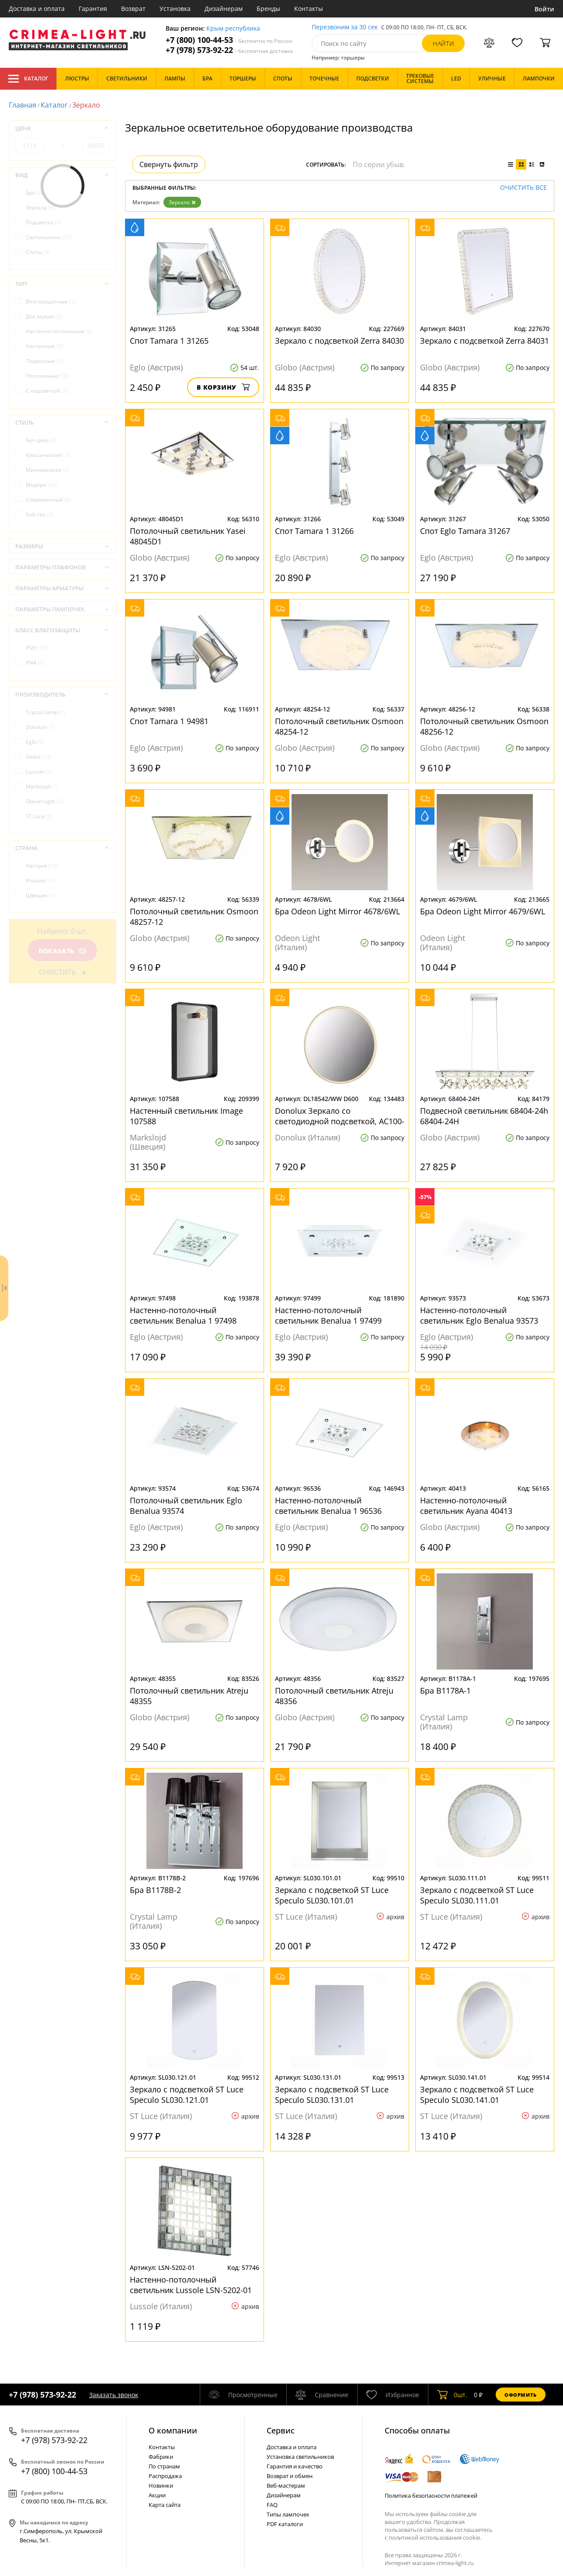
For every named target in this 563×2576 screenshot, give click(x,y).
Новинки (161, 2485)
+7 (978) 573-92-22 (229, 50)
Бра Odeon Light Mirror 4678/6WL (337, 911)
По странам (164, 2466)
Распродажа (165, 2476)
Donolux (40, 727)
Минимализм (47, 470)
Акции (157, 2495)
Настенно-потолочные (59, 331)
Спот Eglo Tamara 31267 (465, 531)
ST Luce (39, 816)
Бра (34, 192)
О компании (173, 2430)
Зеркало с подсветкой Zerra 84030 (339, 340)
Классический (48, 455)
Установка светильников (300, 2457)
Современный (48, 499)
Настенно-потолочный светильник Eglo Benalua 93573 (479, 1315)
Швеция (40, 895)
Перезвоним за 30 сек (345, 27)
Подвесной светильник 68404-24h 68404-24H (484, 1115)
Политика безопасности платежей (431, 2495)
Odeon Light (44, 801)
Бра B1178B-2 (155, 1890)
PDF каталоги (285, 2524)
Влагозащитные (51, 301)
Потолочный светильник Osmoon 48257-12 (194, 916)
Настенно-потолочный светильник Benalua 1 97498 (183, 1315)
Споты (38, 252)
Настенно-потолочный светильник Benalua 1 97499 (328, 1315)
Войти (544, 9)
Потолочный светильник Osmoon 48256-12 (484, 726)
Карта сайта (165, 2505)
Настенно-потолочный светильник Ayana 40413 (466, 1505)
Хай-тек (39, 514)
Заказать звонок (113, 2395)
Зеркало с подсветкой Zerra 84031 (484, 340)
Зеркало (182, 202)
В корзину (223, 387)
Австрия (42, 865)
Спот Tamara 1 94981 (169, 721)
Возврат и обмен (290, 2476)
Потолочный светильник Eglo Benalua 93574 (186, 1505)
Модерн (41, 484)
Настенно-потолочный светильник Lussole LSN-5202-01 (191, 2284)
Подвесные (44, 361)
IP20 (36, 648)
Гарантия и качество (295, 2466)
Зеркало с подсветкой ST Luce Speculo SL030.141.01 (477, 2094)
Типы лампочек (288, 2514)
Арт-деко (41, 440)
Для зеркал (44, 316)
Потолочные (47, 376)
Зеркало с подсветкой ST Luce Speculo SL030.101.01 (332, 1895)
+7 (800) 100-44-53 (229, 40)
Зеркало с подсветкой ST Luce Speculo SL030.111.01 (477, 1895)
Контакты (308, 8)
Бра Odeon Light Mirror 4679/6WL (482, 911)
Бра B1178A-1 (445, 1690)
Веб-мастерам (286, 2485)
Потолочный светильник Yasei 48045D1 (188, 536)
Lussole (39, 771)
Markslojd (42, 786)
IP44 (35, 662)
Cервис (281, 2430)
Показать (62, 951)
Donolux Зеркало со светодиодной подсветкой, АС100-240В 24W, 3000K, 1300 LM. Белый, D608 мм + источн (339, 1115)
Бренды (268, 8)
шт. (452, 2394)
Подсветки (43, 222)
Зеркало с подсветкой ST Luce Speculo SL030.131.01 (332, 2094)
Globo (38, 756)
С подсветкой (47, 390)
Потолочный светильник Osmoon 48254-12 (339, 726)
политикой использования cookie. (435, 2537)
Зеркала (40, 207)
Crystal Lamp (46, 712)
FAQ (272, 2505)
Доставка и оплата (37, 8)
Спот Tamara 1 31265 (169, 340)
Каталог (28, 78)
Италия (41, 880)
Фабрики (161, 2457)
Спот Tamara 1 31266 (314, 531)
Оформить (520, 2394)
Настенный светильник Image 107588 (186, 1115)
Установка (175, 8)
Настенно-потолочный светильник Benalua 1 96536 (328, 1505)
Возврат (133, 8)
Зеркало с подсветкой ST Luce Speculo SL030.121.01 (186, 2094)
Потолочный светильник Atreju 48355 (189, 1695)
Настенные (44, 346)
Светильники (49, 237)
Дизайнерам (224, 8)
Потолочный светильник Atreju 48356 (334, 1695)
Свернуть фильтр (168, 164)
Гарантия (93, 8)
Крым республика (233, 28)
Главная (22, 105)
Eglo (35, 742)
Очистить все (523, 188)
